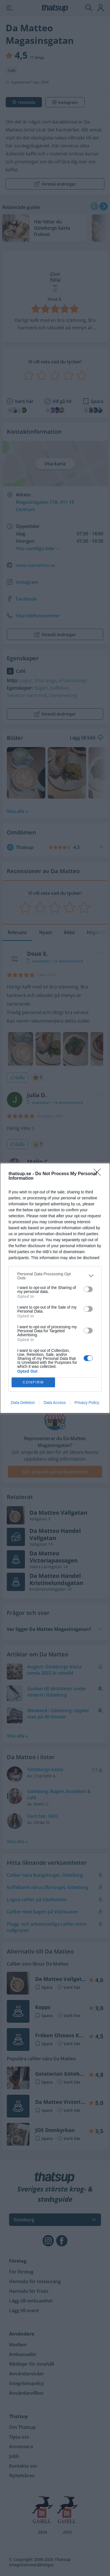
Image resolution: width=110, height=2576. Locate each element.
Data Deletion (23, 1402)
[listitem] (55, 1276)
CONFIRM (33, 1382)
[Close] (99, 1174)
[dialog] (55, 1288)
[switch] (88, 1289)
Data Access (55, 1402)
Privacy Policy (87, 1402)
